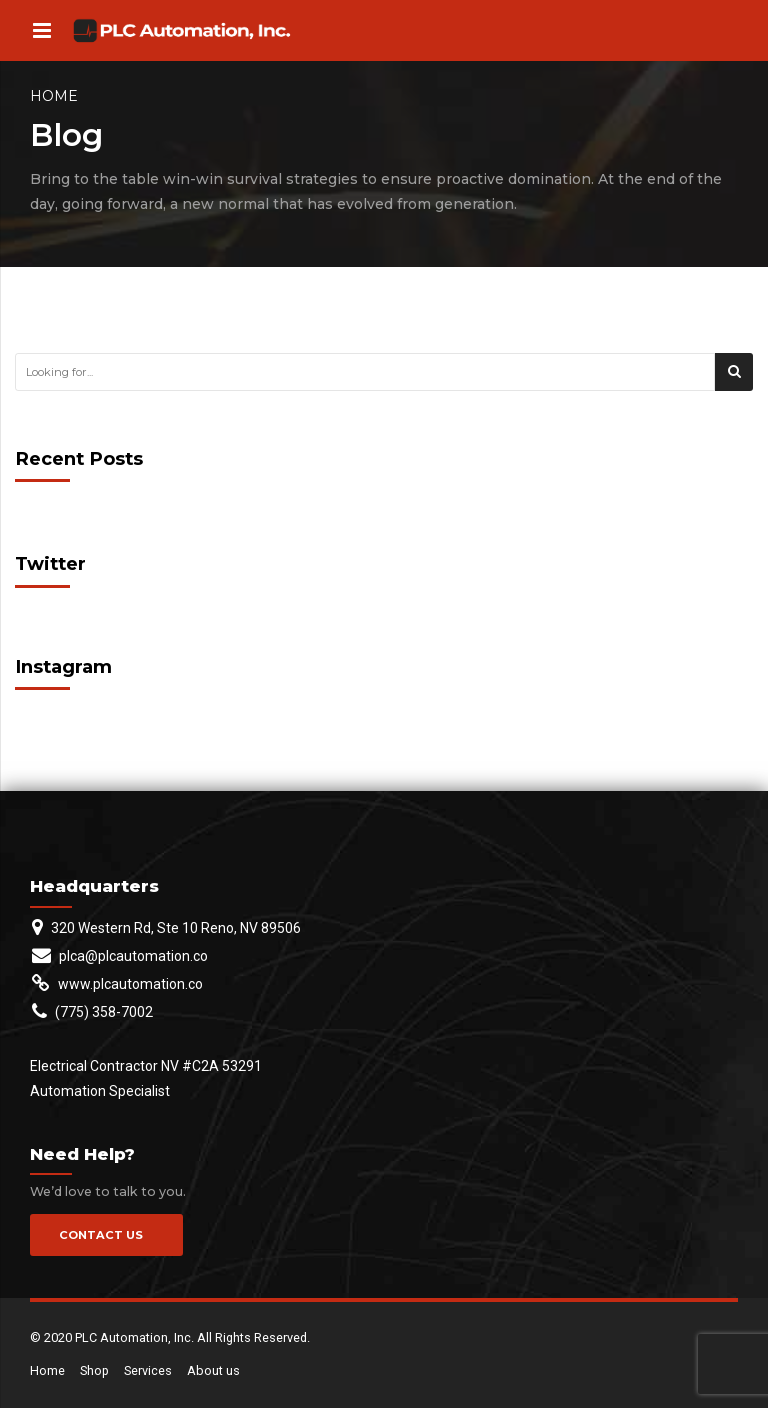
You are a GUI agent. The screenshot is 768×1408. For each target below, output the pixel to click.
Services (148, 1370)
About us (213, 1370)
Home (54, 96)
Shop (94, 1370)
